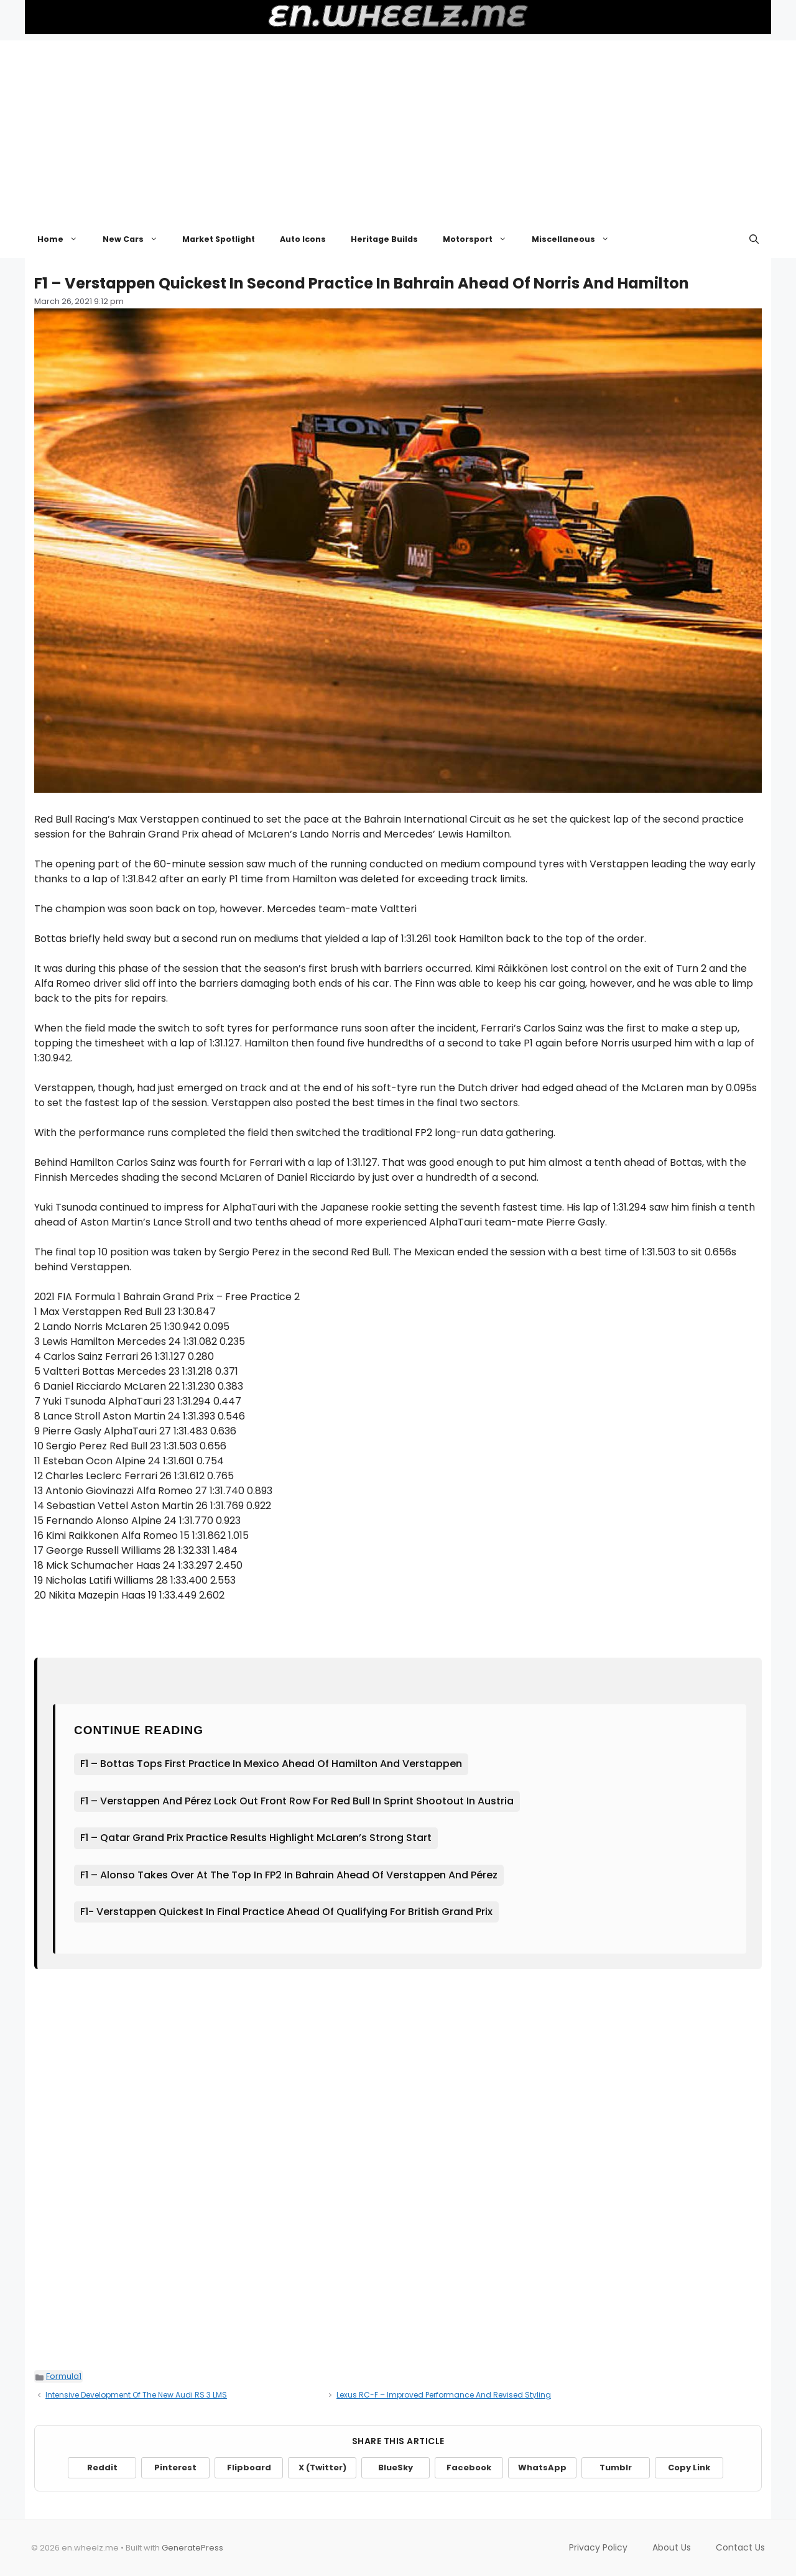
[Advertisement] (398, 127)
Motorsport (481, 239)
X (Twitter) (322, 2467)
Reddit (102, 2467)
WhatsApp (542, 2467)
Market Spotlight (218, 239)
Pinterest (175, 2467)
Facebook (469, 2467)
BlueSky (395, 2467)
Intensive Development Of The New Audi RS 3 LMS (136, 2394)
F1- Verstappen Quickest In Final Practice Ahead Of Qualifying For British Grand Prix (286, 1911)
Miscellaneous (577, 239)
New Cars (136, 239)
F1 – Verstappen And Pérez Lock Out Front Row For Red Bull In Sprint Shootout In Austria (297, 1801)
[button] (754, 239)
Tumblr (615, 2467)
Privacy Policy (598, 2547)
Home (63, 239)
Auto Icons (303, 239)
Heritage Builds (384, 239)
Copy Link (689, 2467)
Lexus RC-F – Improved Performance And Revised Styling (443, 2394)
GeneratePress (192, 2548)
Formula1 (63, 2376)
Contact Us (740, 2547)
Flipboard (249, 2467)
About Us (671, 2547)
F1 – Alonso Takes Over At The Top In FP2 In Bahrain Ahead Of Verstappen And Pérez (288, 1875)
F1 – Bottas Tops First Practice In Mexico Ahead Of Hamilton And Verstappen (271, 1764)
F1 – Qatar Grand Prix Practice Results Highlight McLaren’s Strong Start (256, 1837)
